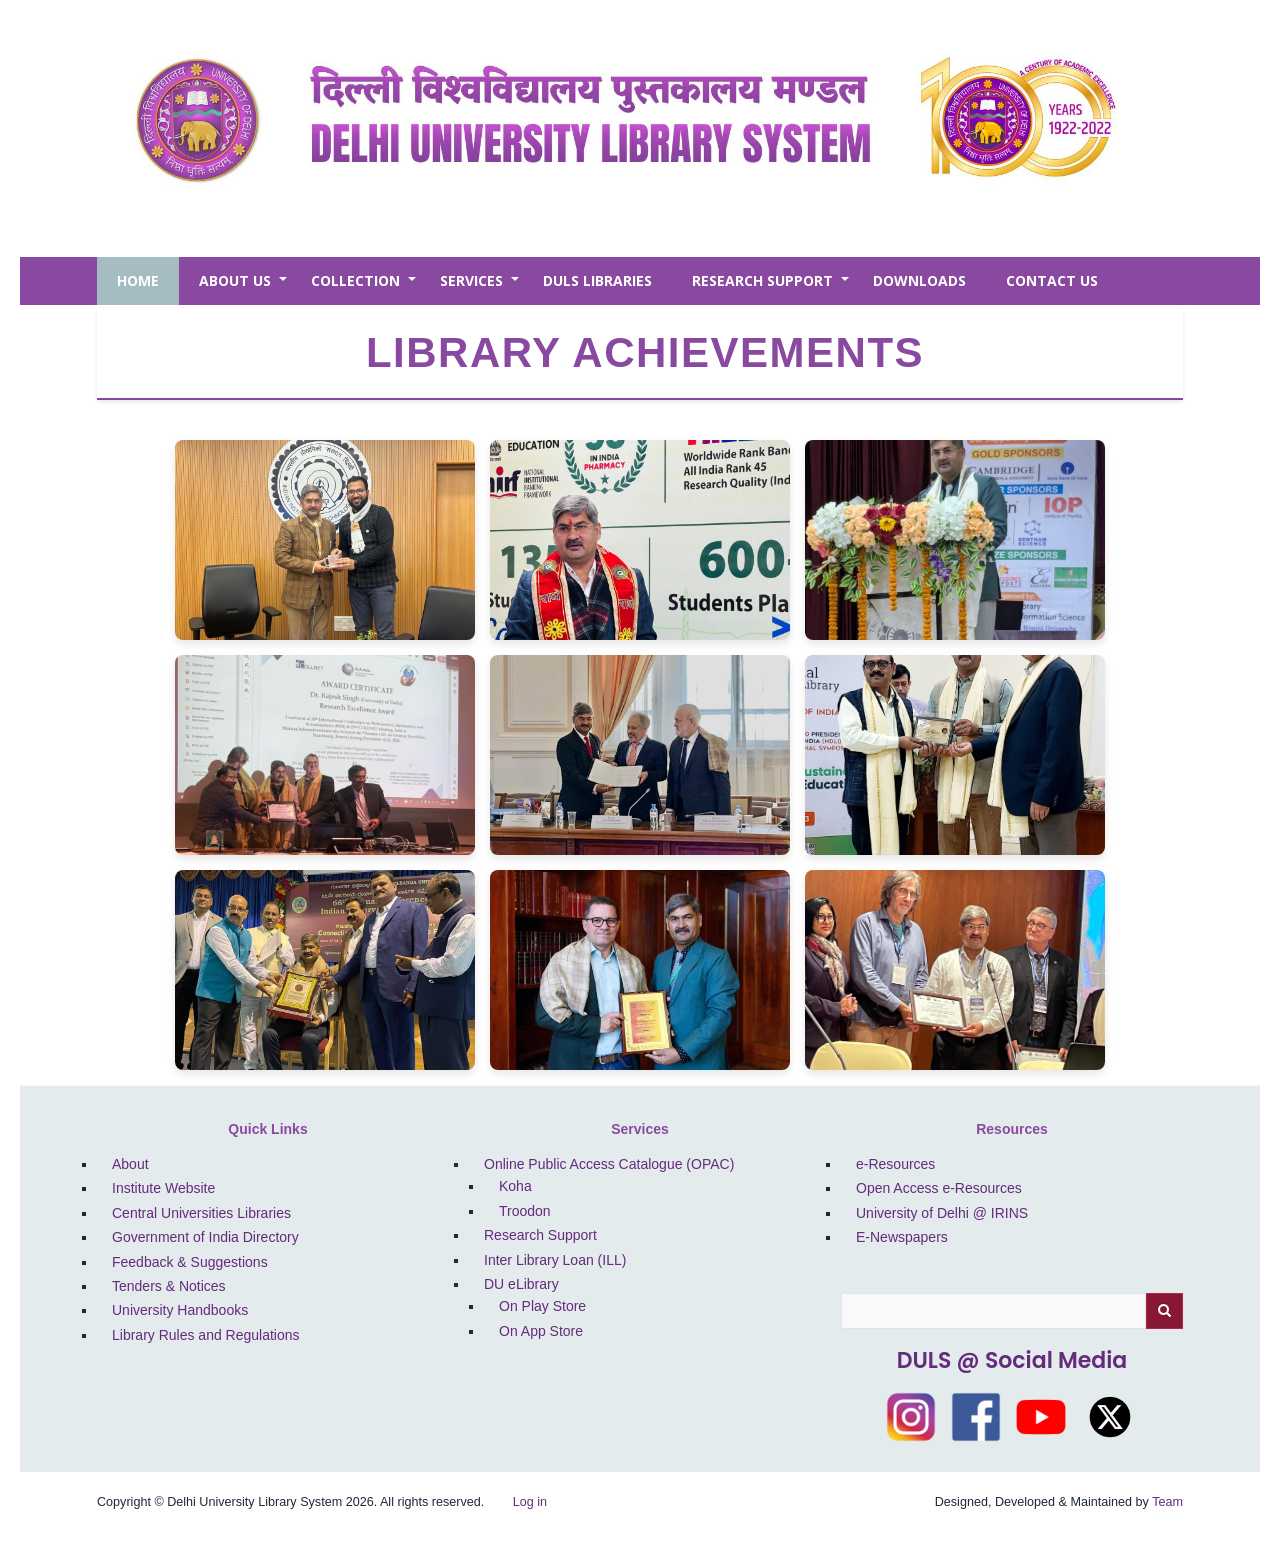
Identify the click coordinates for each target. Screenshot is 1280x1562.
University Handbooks (180, 1310)
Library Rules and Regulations (206, 1335)
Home (138, 280)
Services (481, 288)
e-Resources (895, 1164)
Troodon (525, 1211)
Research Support (772, 288)
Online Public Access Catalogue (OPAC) (609, 1164)
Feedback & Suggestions (190, 1262)
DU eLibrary (521, 1284)
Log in (530, 1502)
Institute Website (163, 1188)
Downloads (919, 280)
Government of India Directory (205, 1237)
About (130, 1164)
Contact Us (1052, 280)
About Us (245, 288)
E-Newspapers (902, 1237)
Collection (365, 288)
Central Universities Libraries (201, 1213)
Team (1167, 1502)
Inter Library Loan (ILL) (555, 1260)
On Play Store (542, 1306)
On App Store (541, 1331)
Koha (515, 1186)
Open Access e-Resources (939, 1188)
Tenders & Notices (169, 1286)
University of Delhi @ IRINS (942, 1213)
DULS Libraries (597, 280)
